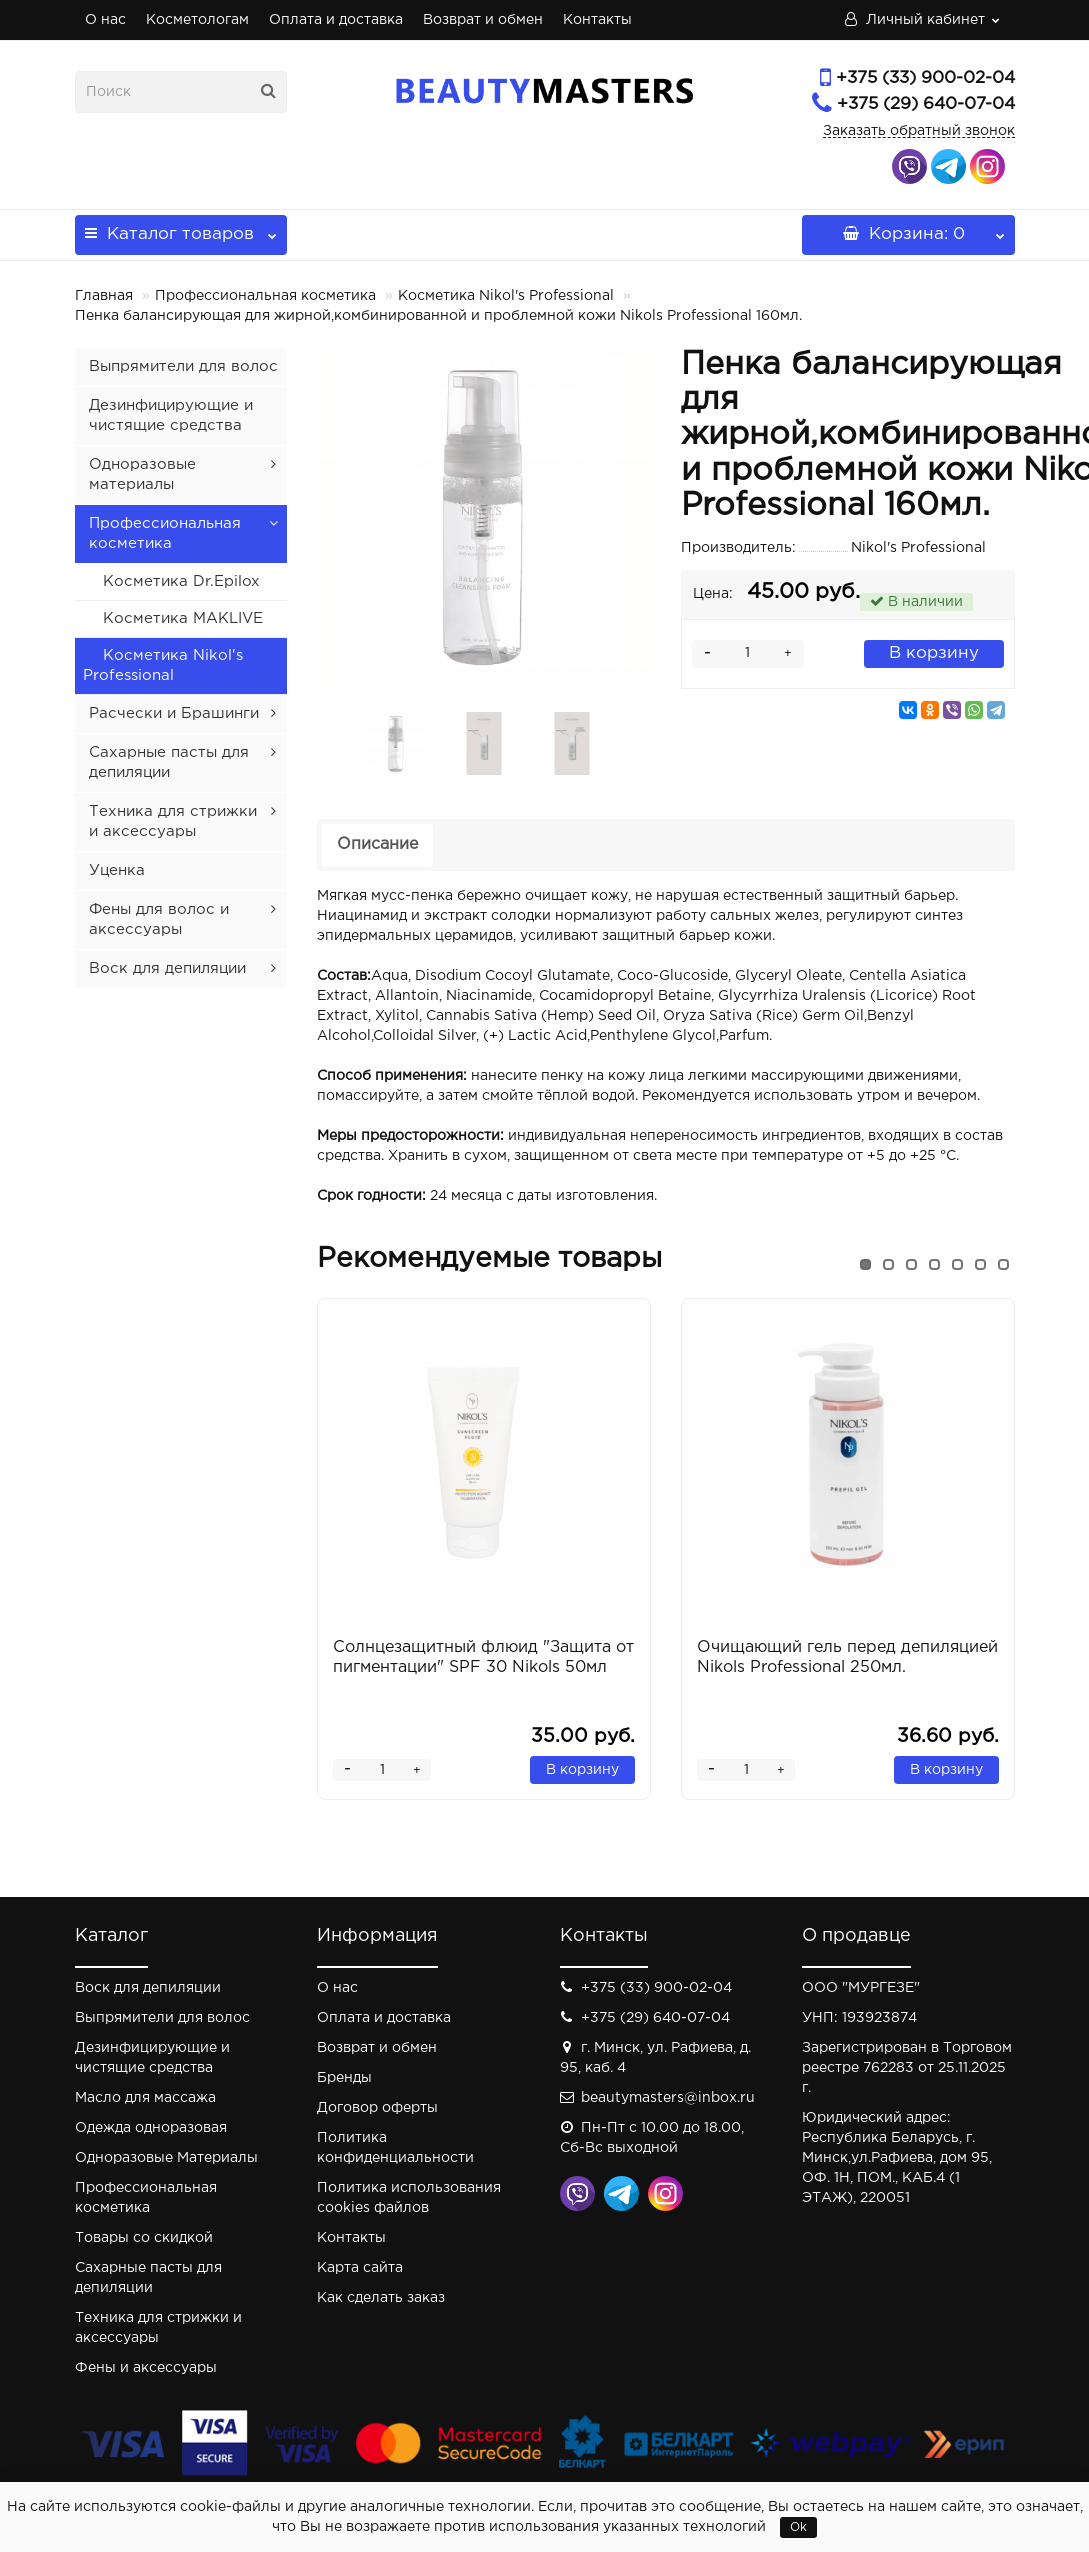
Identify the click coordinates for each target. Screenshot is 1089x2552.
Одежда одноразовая (151, 2128)
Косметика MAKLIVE (183, 618)
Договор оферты (377, 2108)
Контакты (597, 20)
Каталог (181, 228)
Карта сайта (360, 2268)
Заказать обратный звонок (919, 131)
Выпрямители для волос (183, 366)
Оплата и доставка (336, 20)
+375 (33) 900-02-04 (925, 78)
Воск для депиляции (167, 968)
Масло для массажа (145, 2098)
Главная (104, 296)
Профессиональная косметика (265, 296)
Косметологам (197, 20)
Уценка (117, 870)
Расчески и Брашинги (174, 713)
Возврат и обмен (483, 20)
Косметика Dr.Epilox (181, 581)
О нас (105, 20)
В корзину (934, 653)
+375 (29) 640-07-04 (926, 104)
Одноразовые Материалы (166, 2158)
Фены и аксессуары (146, 2368)
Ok (798, 2527)
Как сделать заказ (381, 2298)
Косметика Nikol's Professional (506, 296)
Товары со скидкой (144, 2238)
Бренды (344, 2078)
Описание (377, 844)
